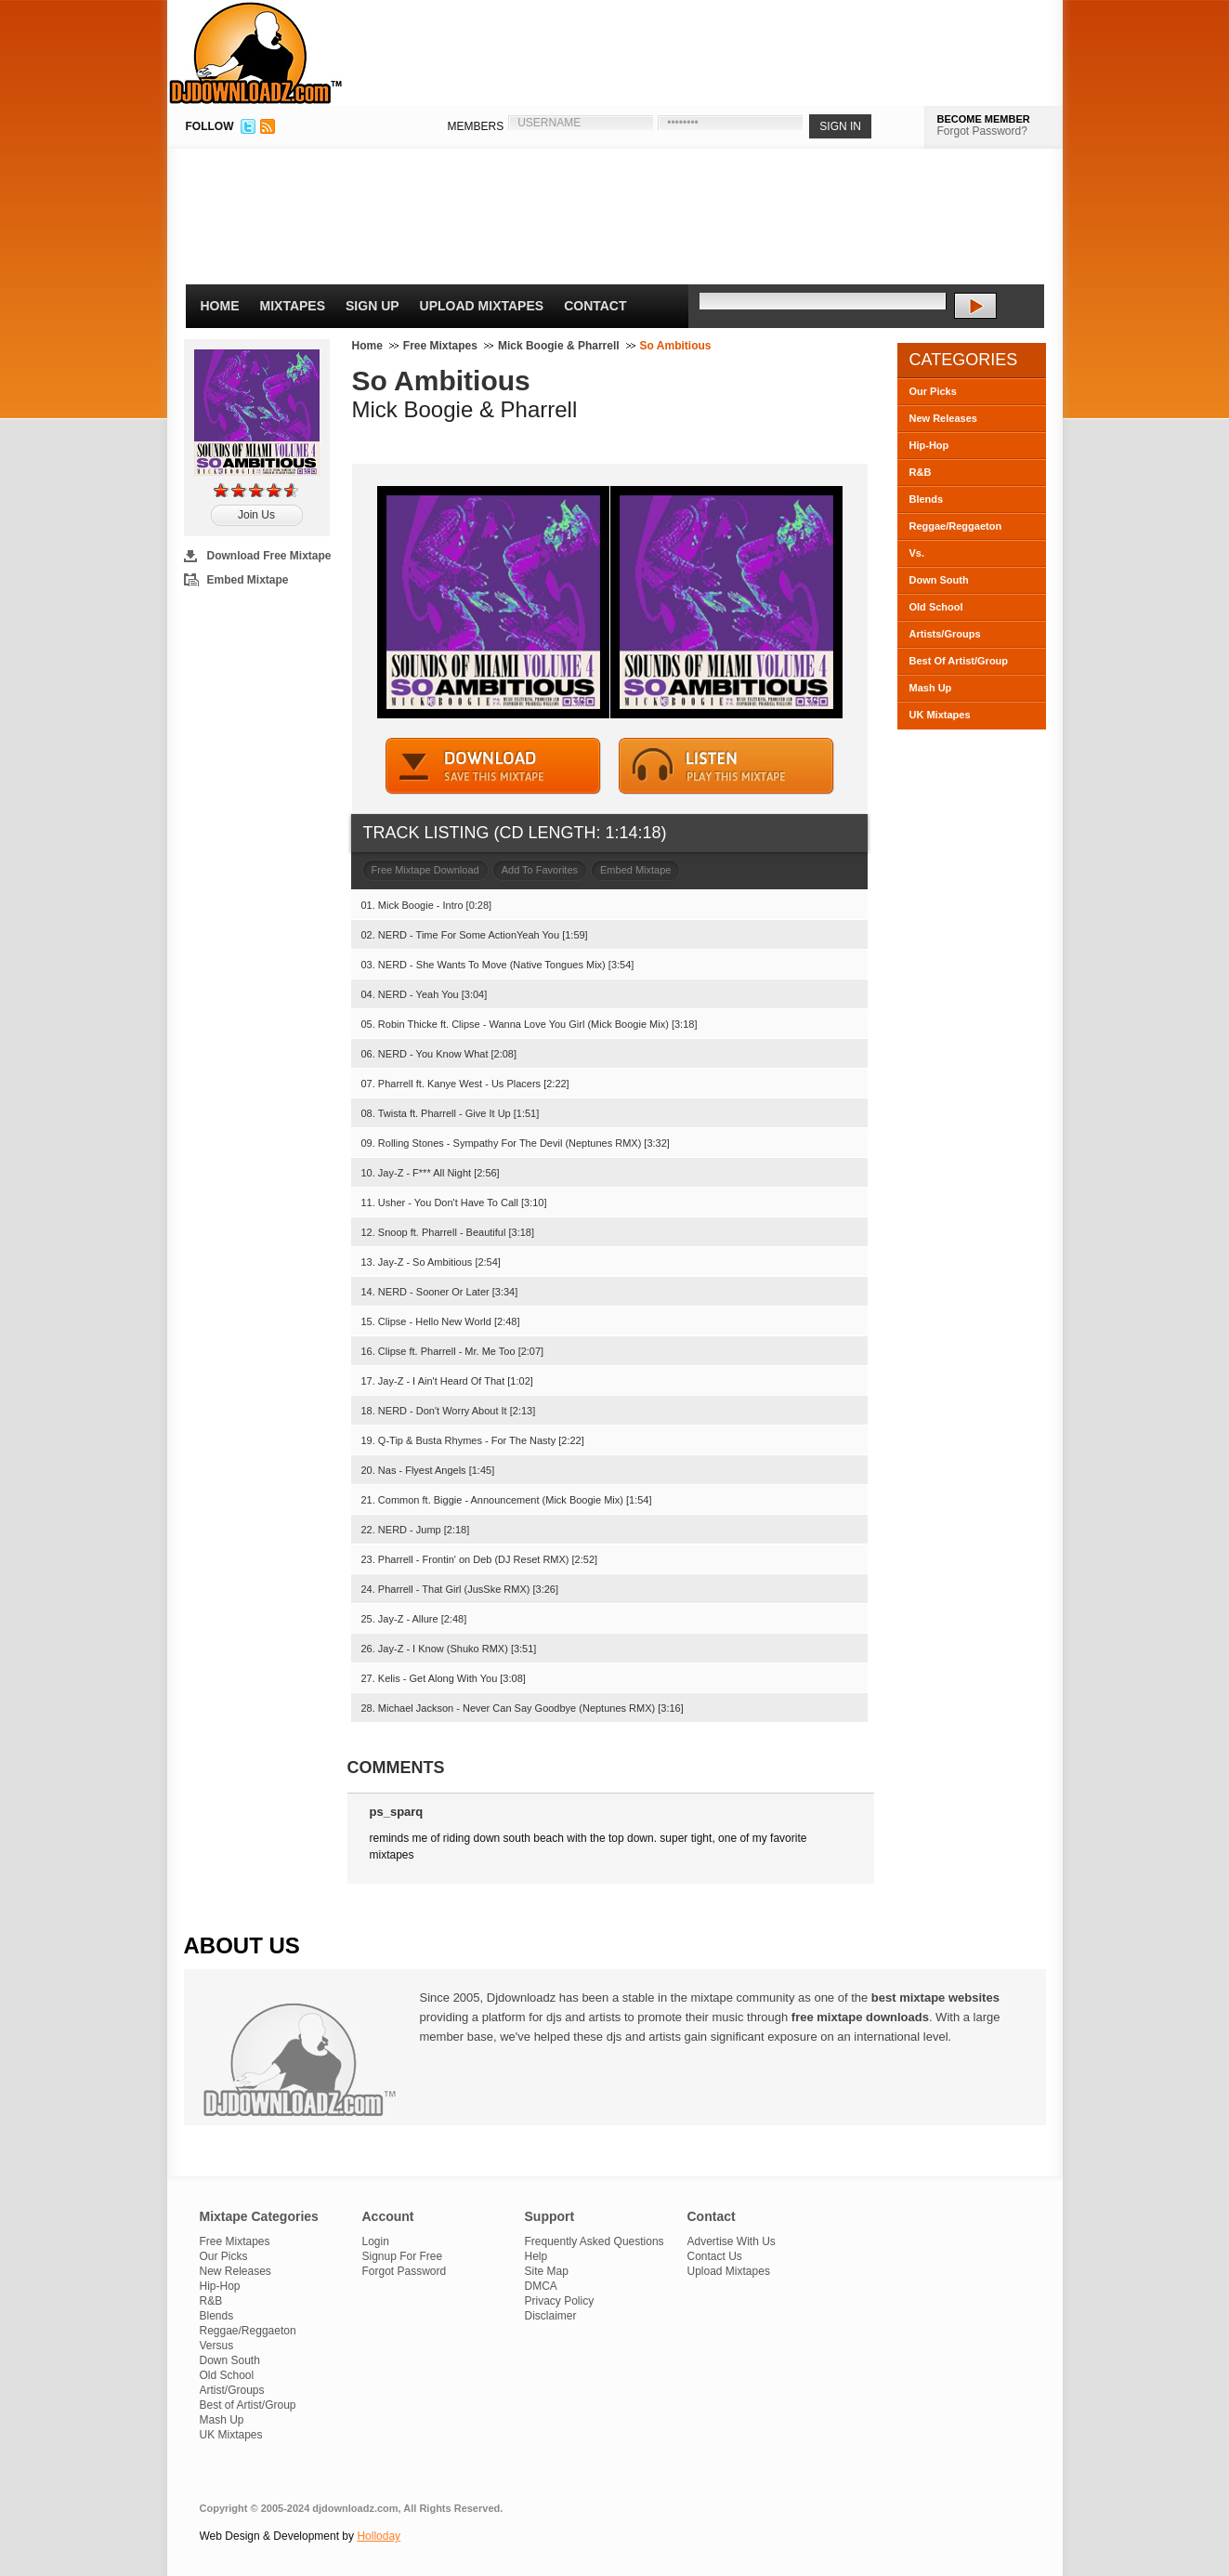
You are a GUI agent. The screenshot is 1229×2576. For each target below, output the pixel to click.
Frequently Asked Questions (594, 2241)
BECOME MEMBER (983, 119)
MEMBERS (476, 126)
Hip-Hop (929, 445)
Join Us (256, 514)
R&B (920, 472)
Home (220, 305)
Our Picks (933, 391)
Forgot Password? (982, 131)
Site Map (547, 2271)
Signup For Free (402, 2256)
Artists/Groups (945, 633)
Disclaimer (551, 2315)
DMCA (541, 2286)
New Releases (943, 418)
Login (375, 2241)
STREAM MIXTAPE (726, 766)
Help (536, 2256)
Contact (595, 305)
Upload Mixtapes (482, 305)
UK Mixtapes (940, 714)
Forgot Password (404, 2271)
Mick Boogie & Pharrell (559, 345)
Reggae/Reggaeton (955, 526)
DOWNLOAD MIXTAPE (493, 766)
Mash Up (930, 687)
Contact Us (714, 2256)
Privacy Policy (560, 2300)
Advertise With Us (731, 2241)
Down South (939, 579)
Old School (936, 606)
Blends (926, 499)
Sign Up (372, 305)
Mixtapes (293, 305)
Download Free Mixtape (269, 555)
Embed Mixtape (248, 579)
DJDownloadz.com (256, 53)
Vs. (917, 553)
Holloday (378, 2536)
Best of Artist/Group (248, 2405)
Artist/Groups (232, 2390)
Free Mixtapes (440, 345)
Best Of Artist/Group (959, 660)
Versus (217, 2345)
